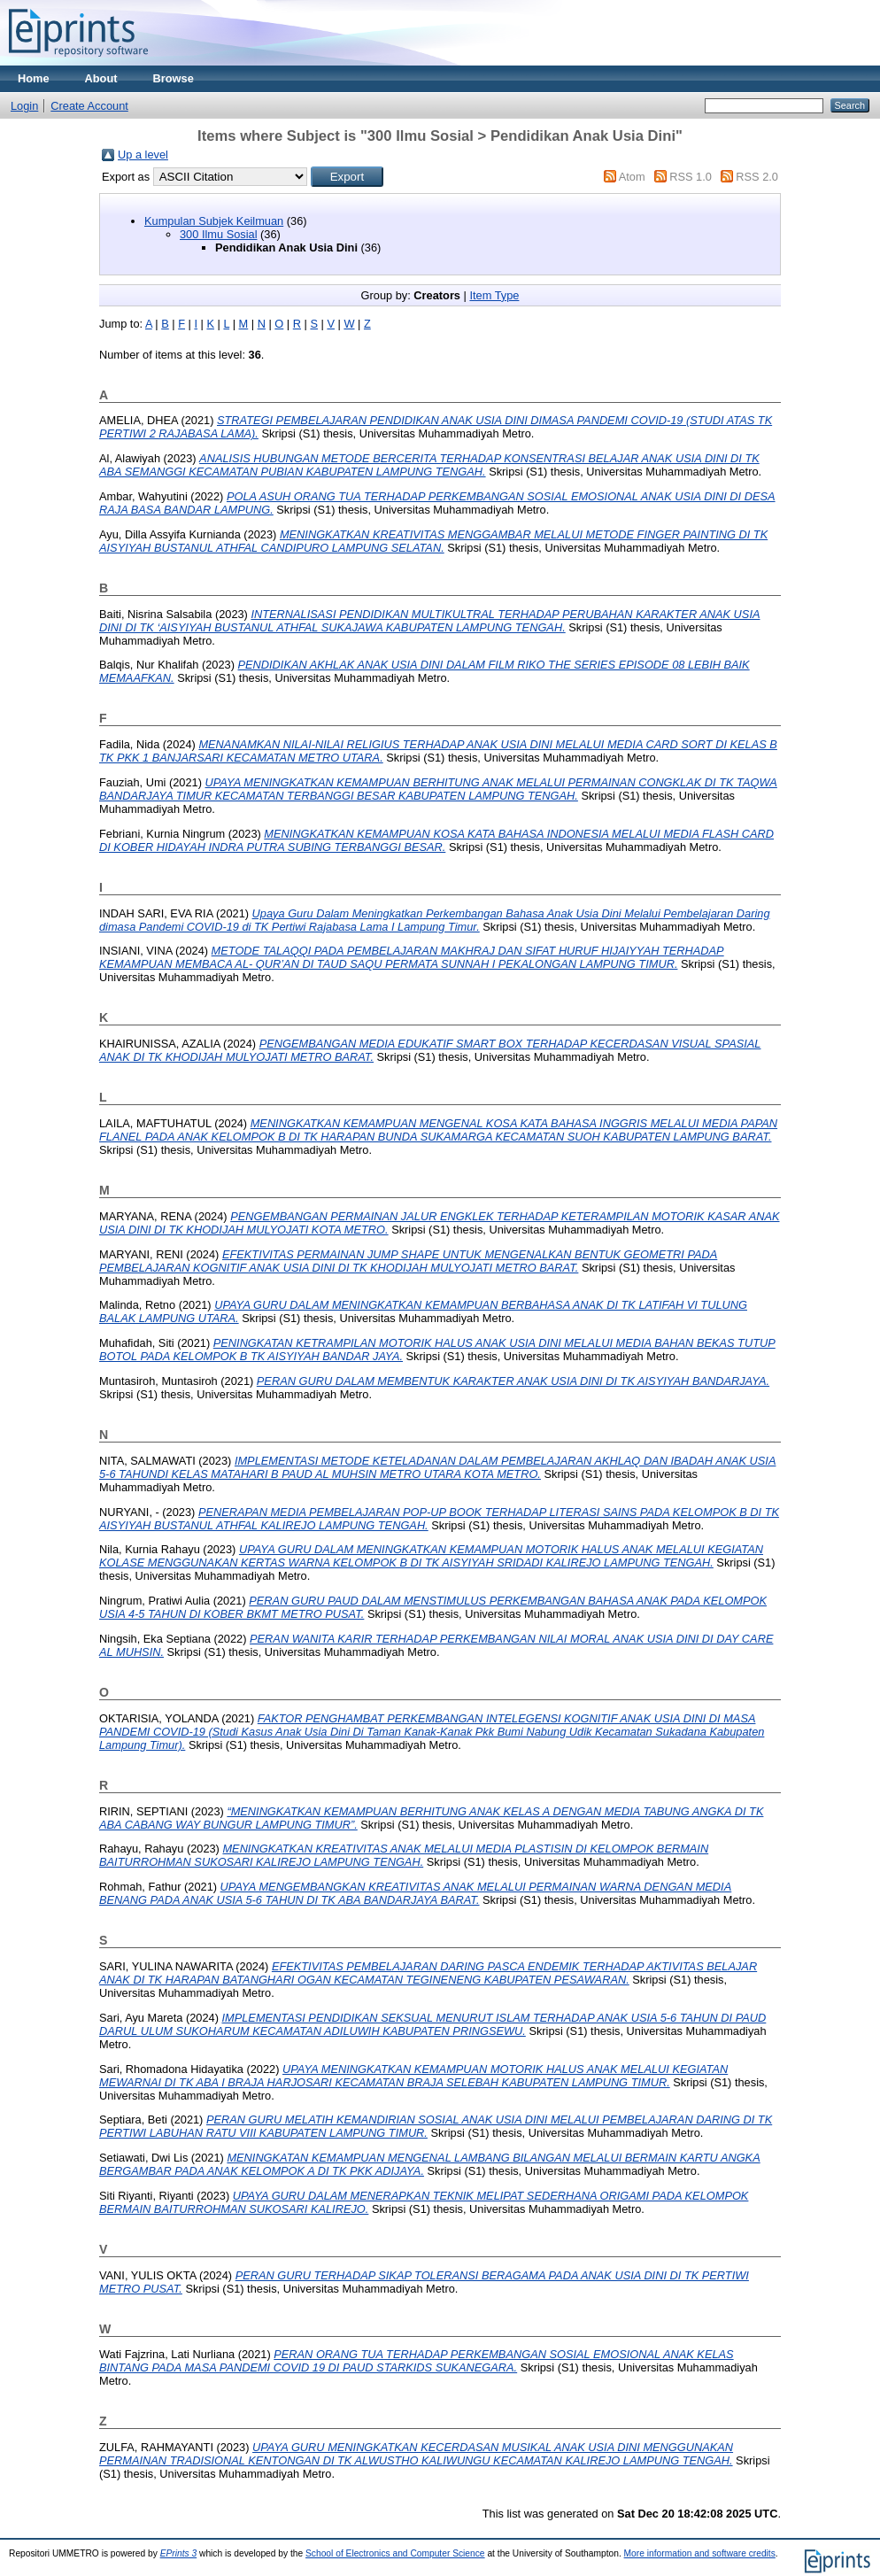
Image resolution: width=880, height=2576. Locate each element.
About (101, 78)
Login (24, 105)
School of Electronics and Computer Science (395, 2553)
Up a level (143, 154)
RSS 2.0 (757, 176)
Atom (632, 176)
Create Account (89, 105)
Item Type (494, 295)
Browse (173, 78)
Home (34, 78)
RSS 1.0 (690, 176)
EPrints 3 (178, 2553)
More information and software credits (700, 2553)
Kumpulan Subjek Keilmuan (213, 221)
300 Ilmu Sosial (219, 234)
